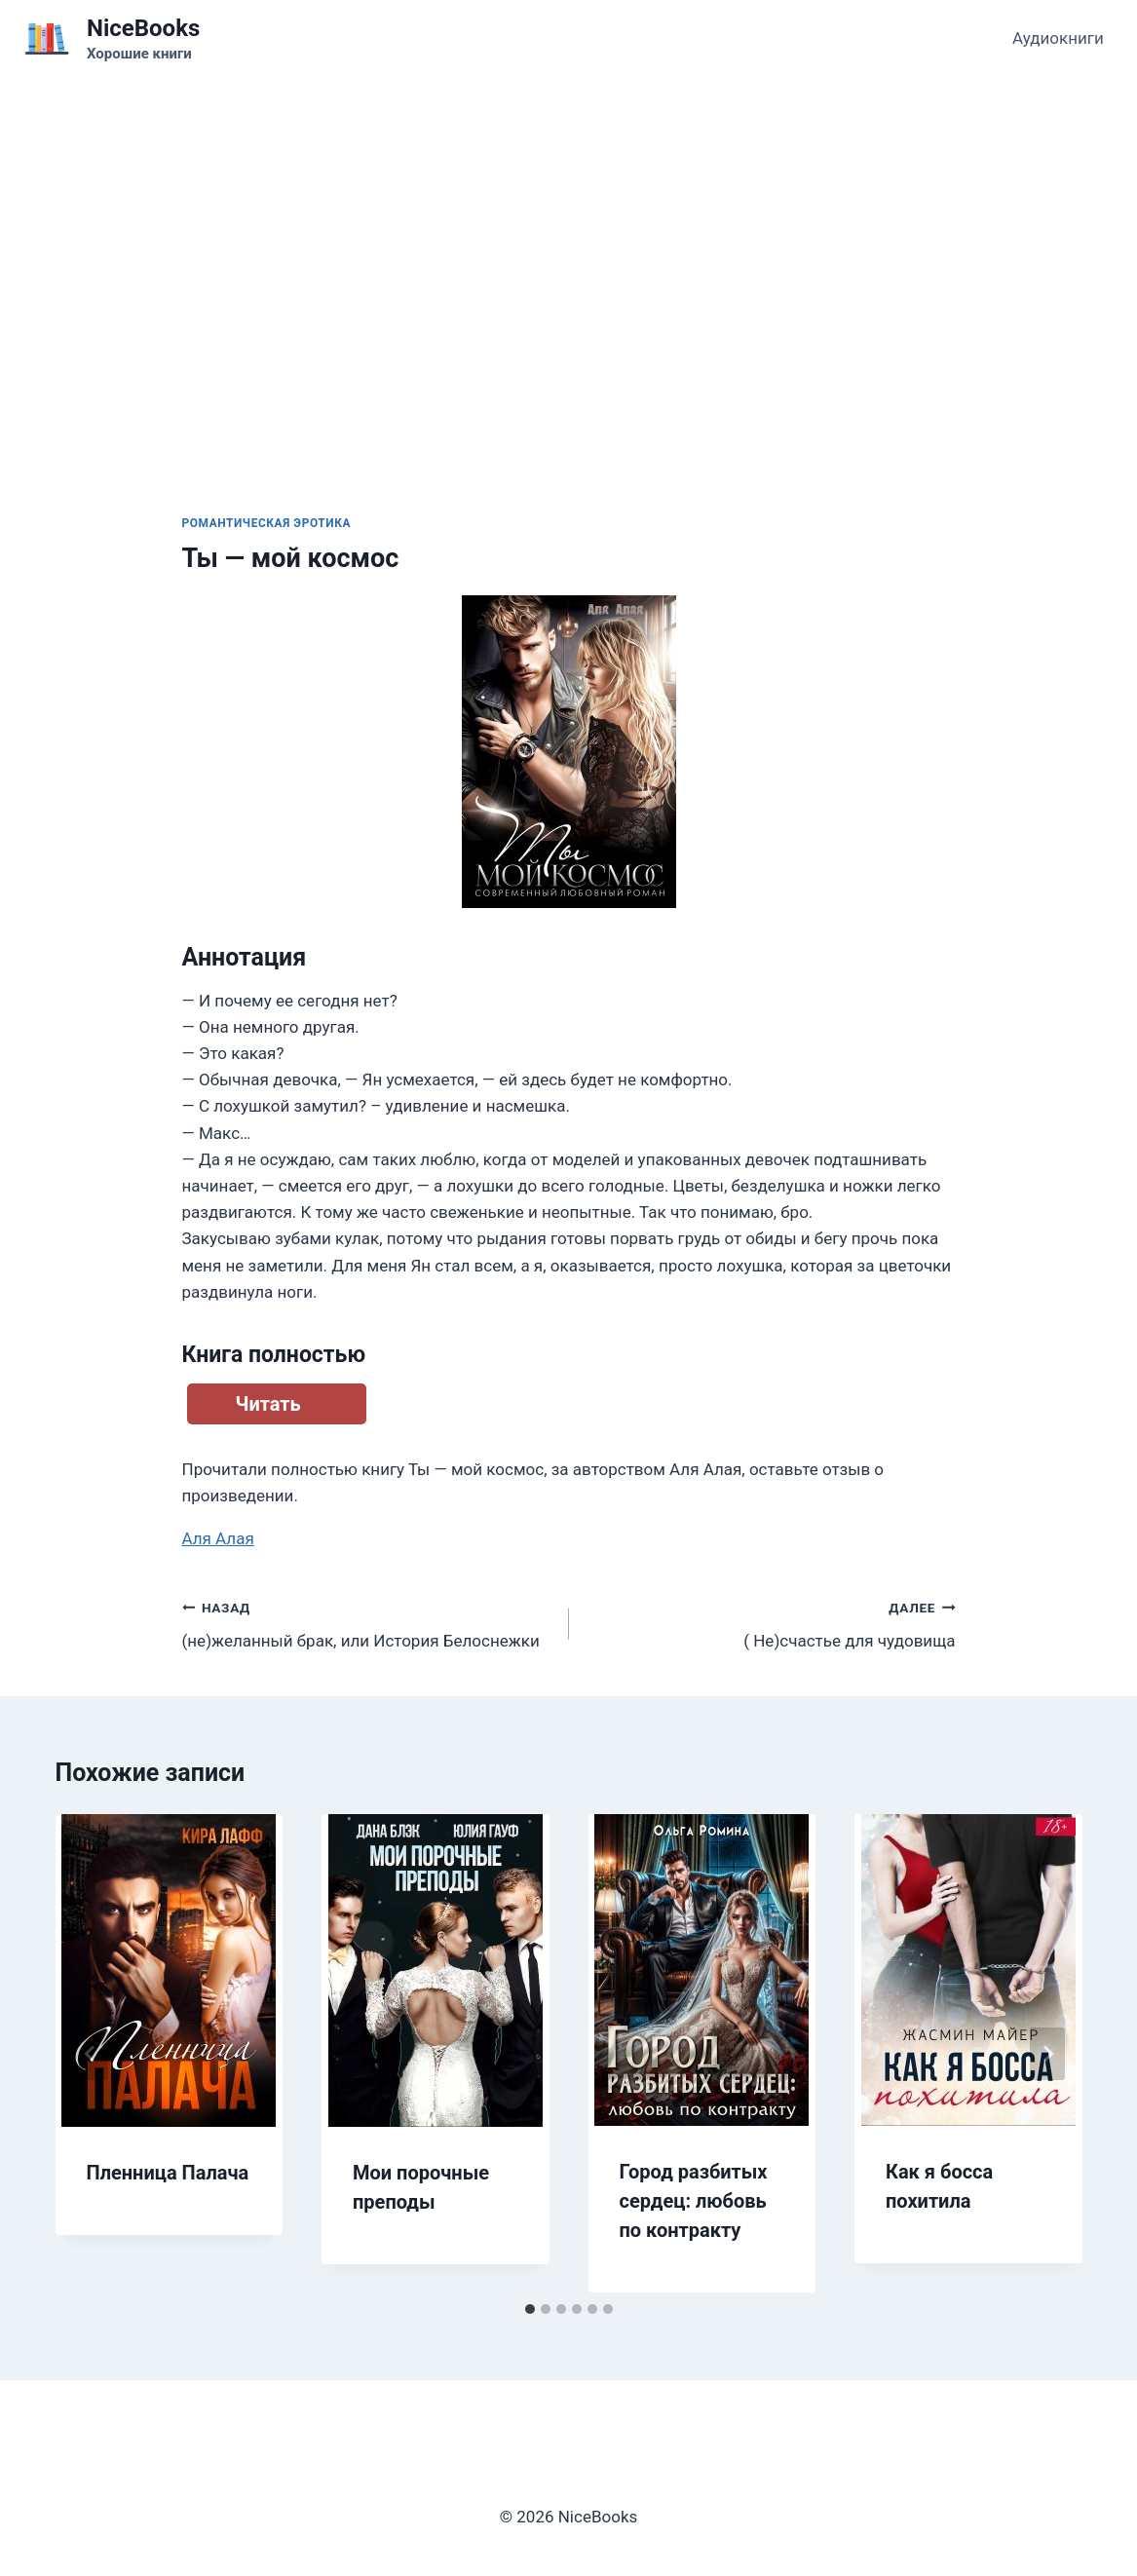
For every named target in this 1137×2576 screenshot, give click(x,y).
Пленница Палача (168, 2172)
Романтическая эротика (267, 523)
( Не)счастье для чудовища (771, 1622)
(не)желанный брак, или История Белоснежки (367, 1622)
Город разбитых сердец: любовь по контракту (694, 2201)
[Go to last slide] (90, 2053)
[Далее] (1047, 2053)
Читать (268, 1404)
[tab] (530, 2309)
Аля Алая (218, 1538)
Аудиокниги (1058, 38)
